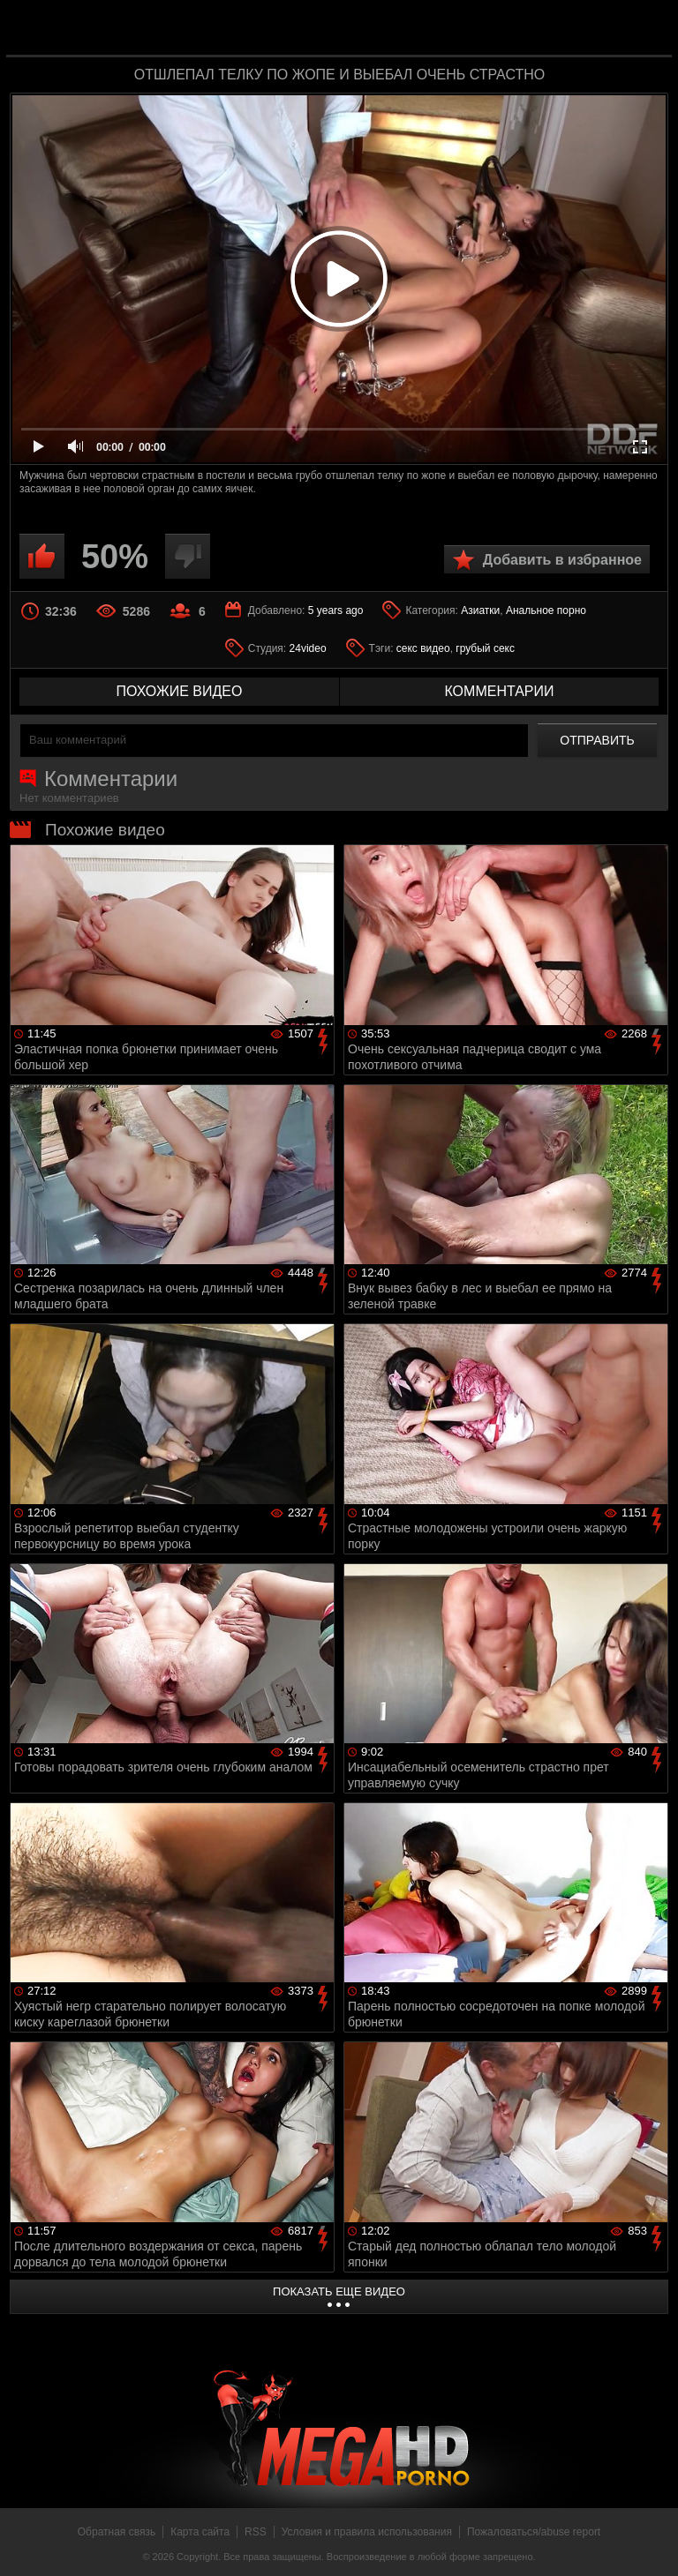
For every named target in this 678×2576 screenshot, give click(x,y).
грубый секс (485, 648)
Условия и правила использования (367, 2532)
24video (308, 648)
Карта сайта (200, 2532)
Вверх (651, 2543)
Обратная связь (116, 2532)
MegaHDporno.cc (374, 29)
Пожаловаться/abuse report (533, 2532)
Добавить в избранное (562, 559)
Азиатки (480, 610)
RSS (256, 2532)
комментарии (499, 691)
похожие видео (180, 691)
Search (646, 29)
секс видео (423, 648)
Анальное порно (546, 610)
